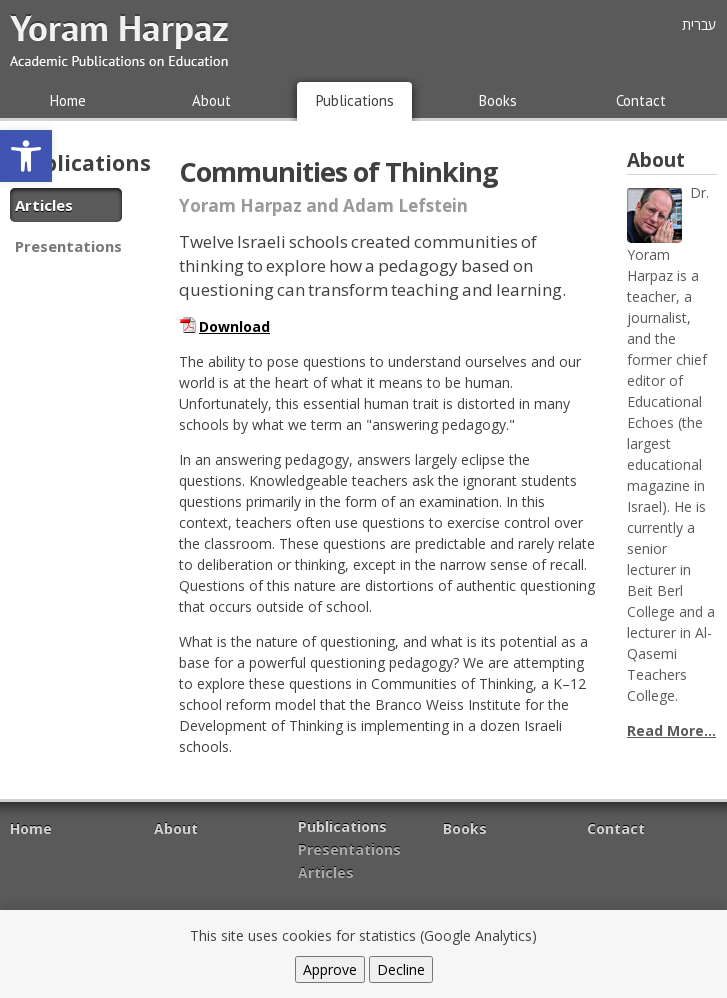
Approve (330, 969)
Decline (401, 969)
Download (234, 326)
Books (498, 100)
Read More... (671, 730)
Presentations (68, 246)
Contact (641, 100)
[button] (26, 156)
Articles (44, 205)
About (211, 100)
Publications (355, 100)
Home (68, 100)
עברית (699, 24)
